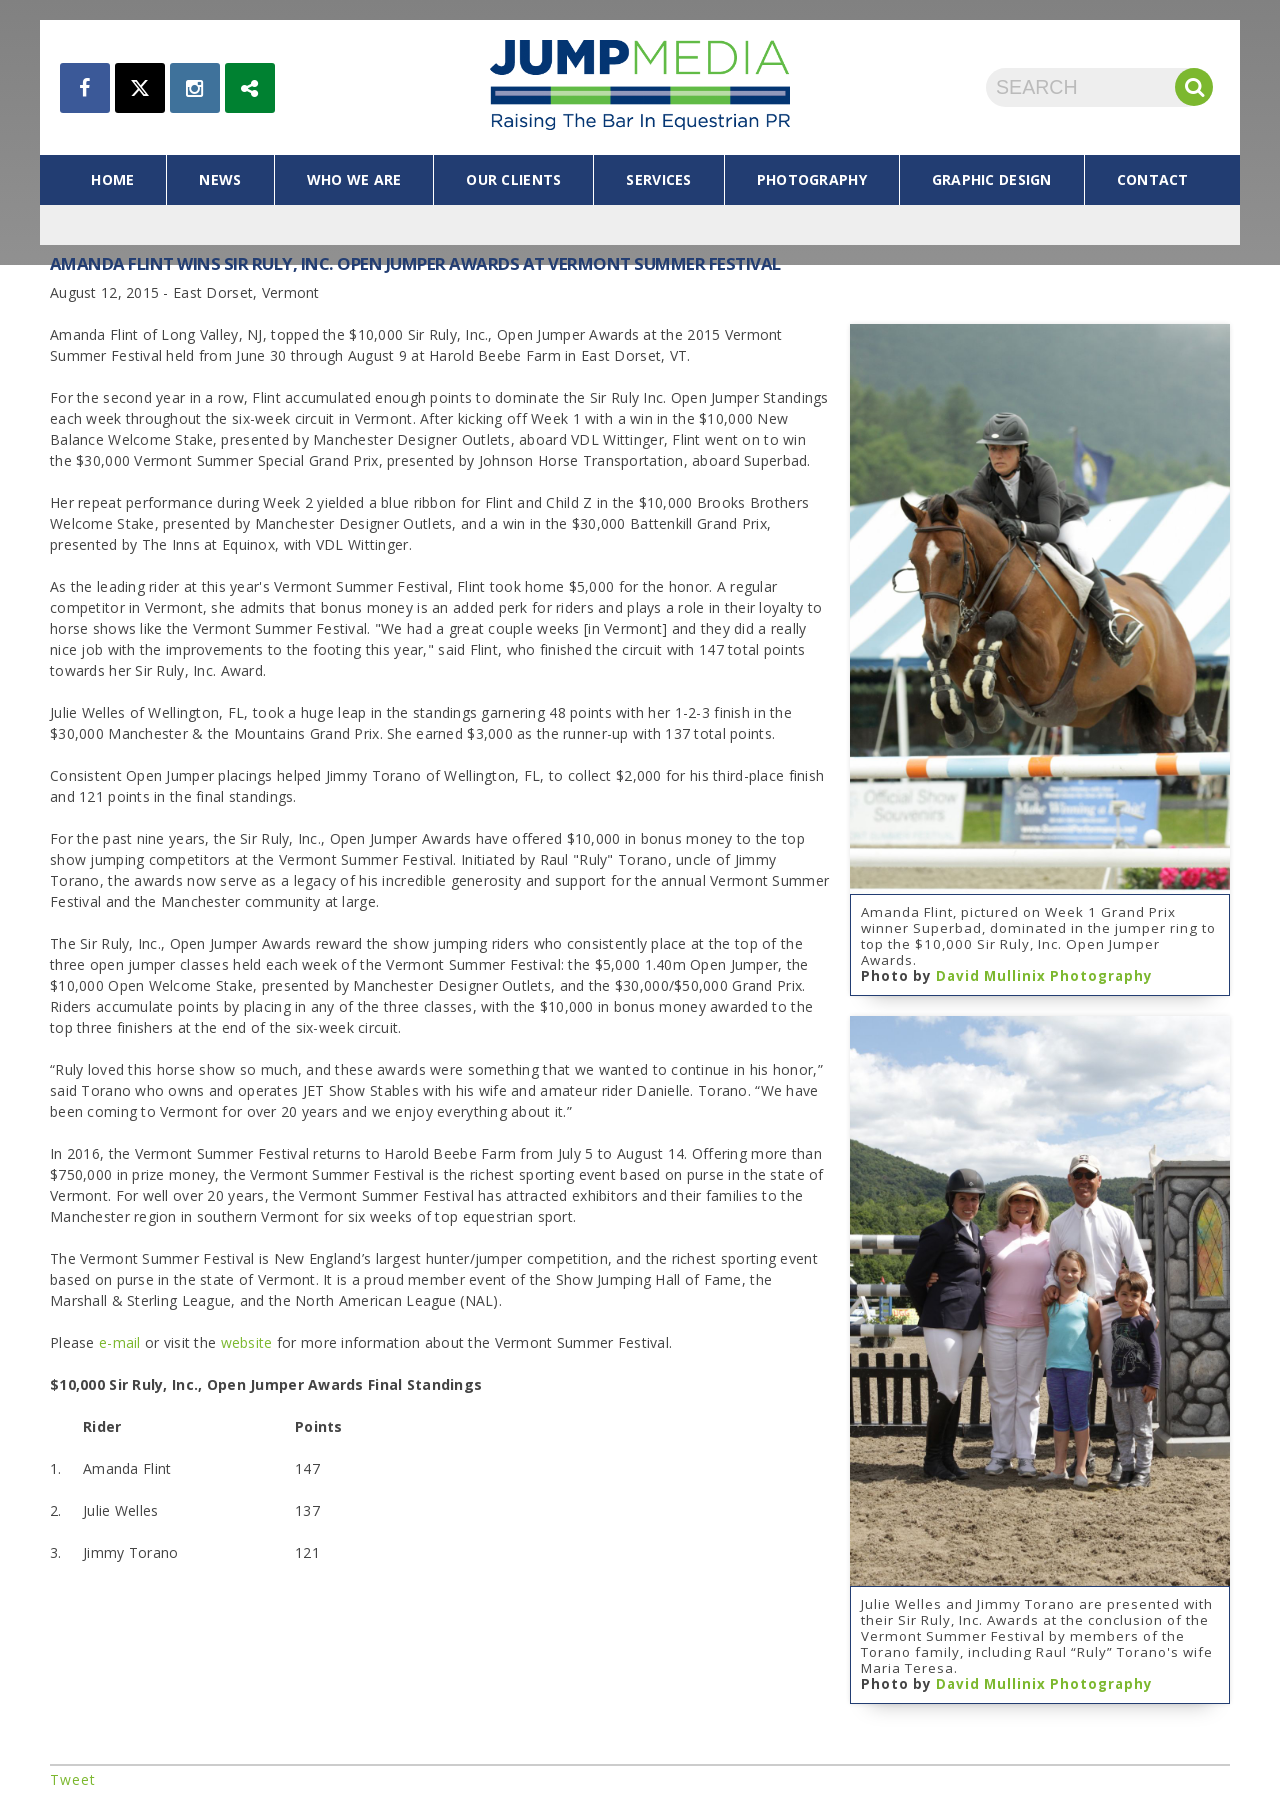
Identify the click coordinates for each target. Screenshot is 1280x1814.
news (220, 179)
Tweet (73, 1779)
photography (812, 179)
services (658, 179)
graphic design (992, 179)
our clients (513, 179)
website (247, 1342)
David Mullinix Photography (1044, 976)
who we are (354, 179)
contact (1153, 179)
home (112, 179)
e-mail (120, 1342)
